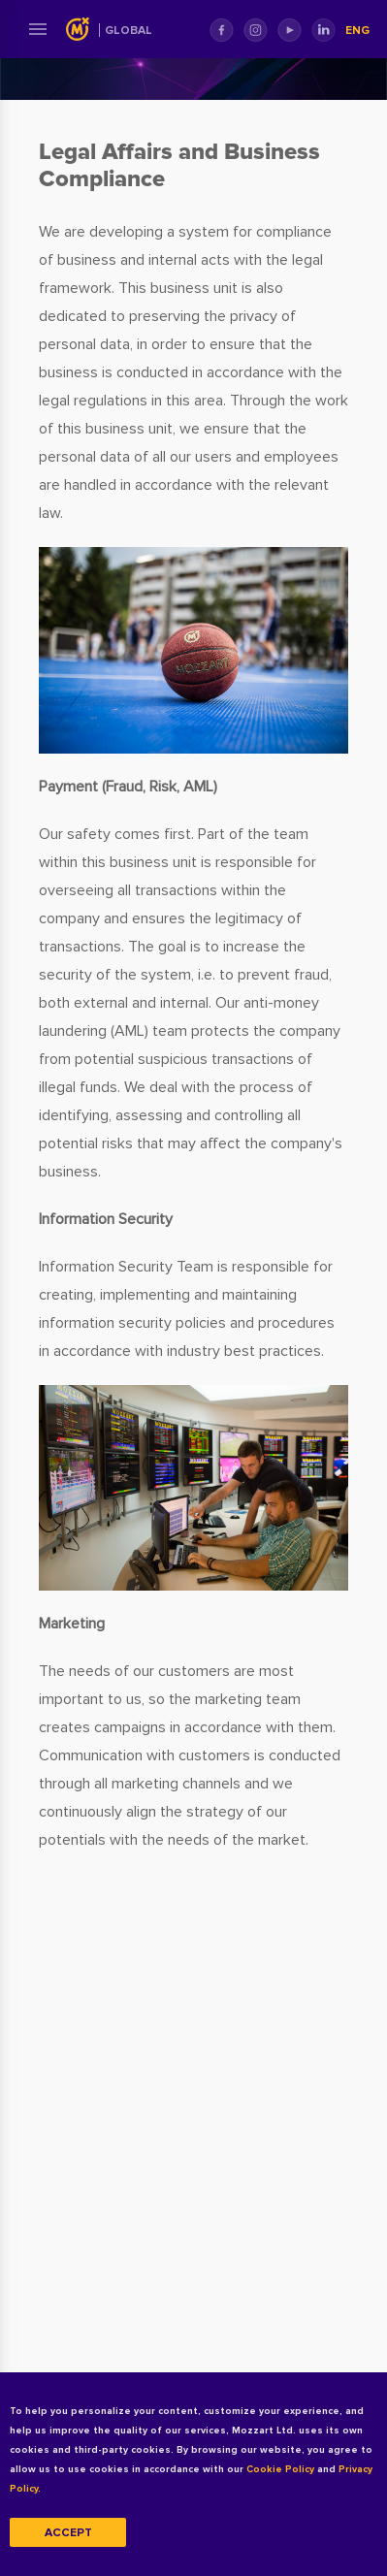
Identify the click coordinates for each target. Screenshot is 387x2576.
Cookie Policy (280, 2469)
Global (128, 30)
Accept (68, 2533)
